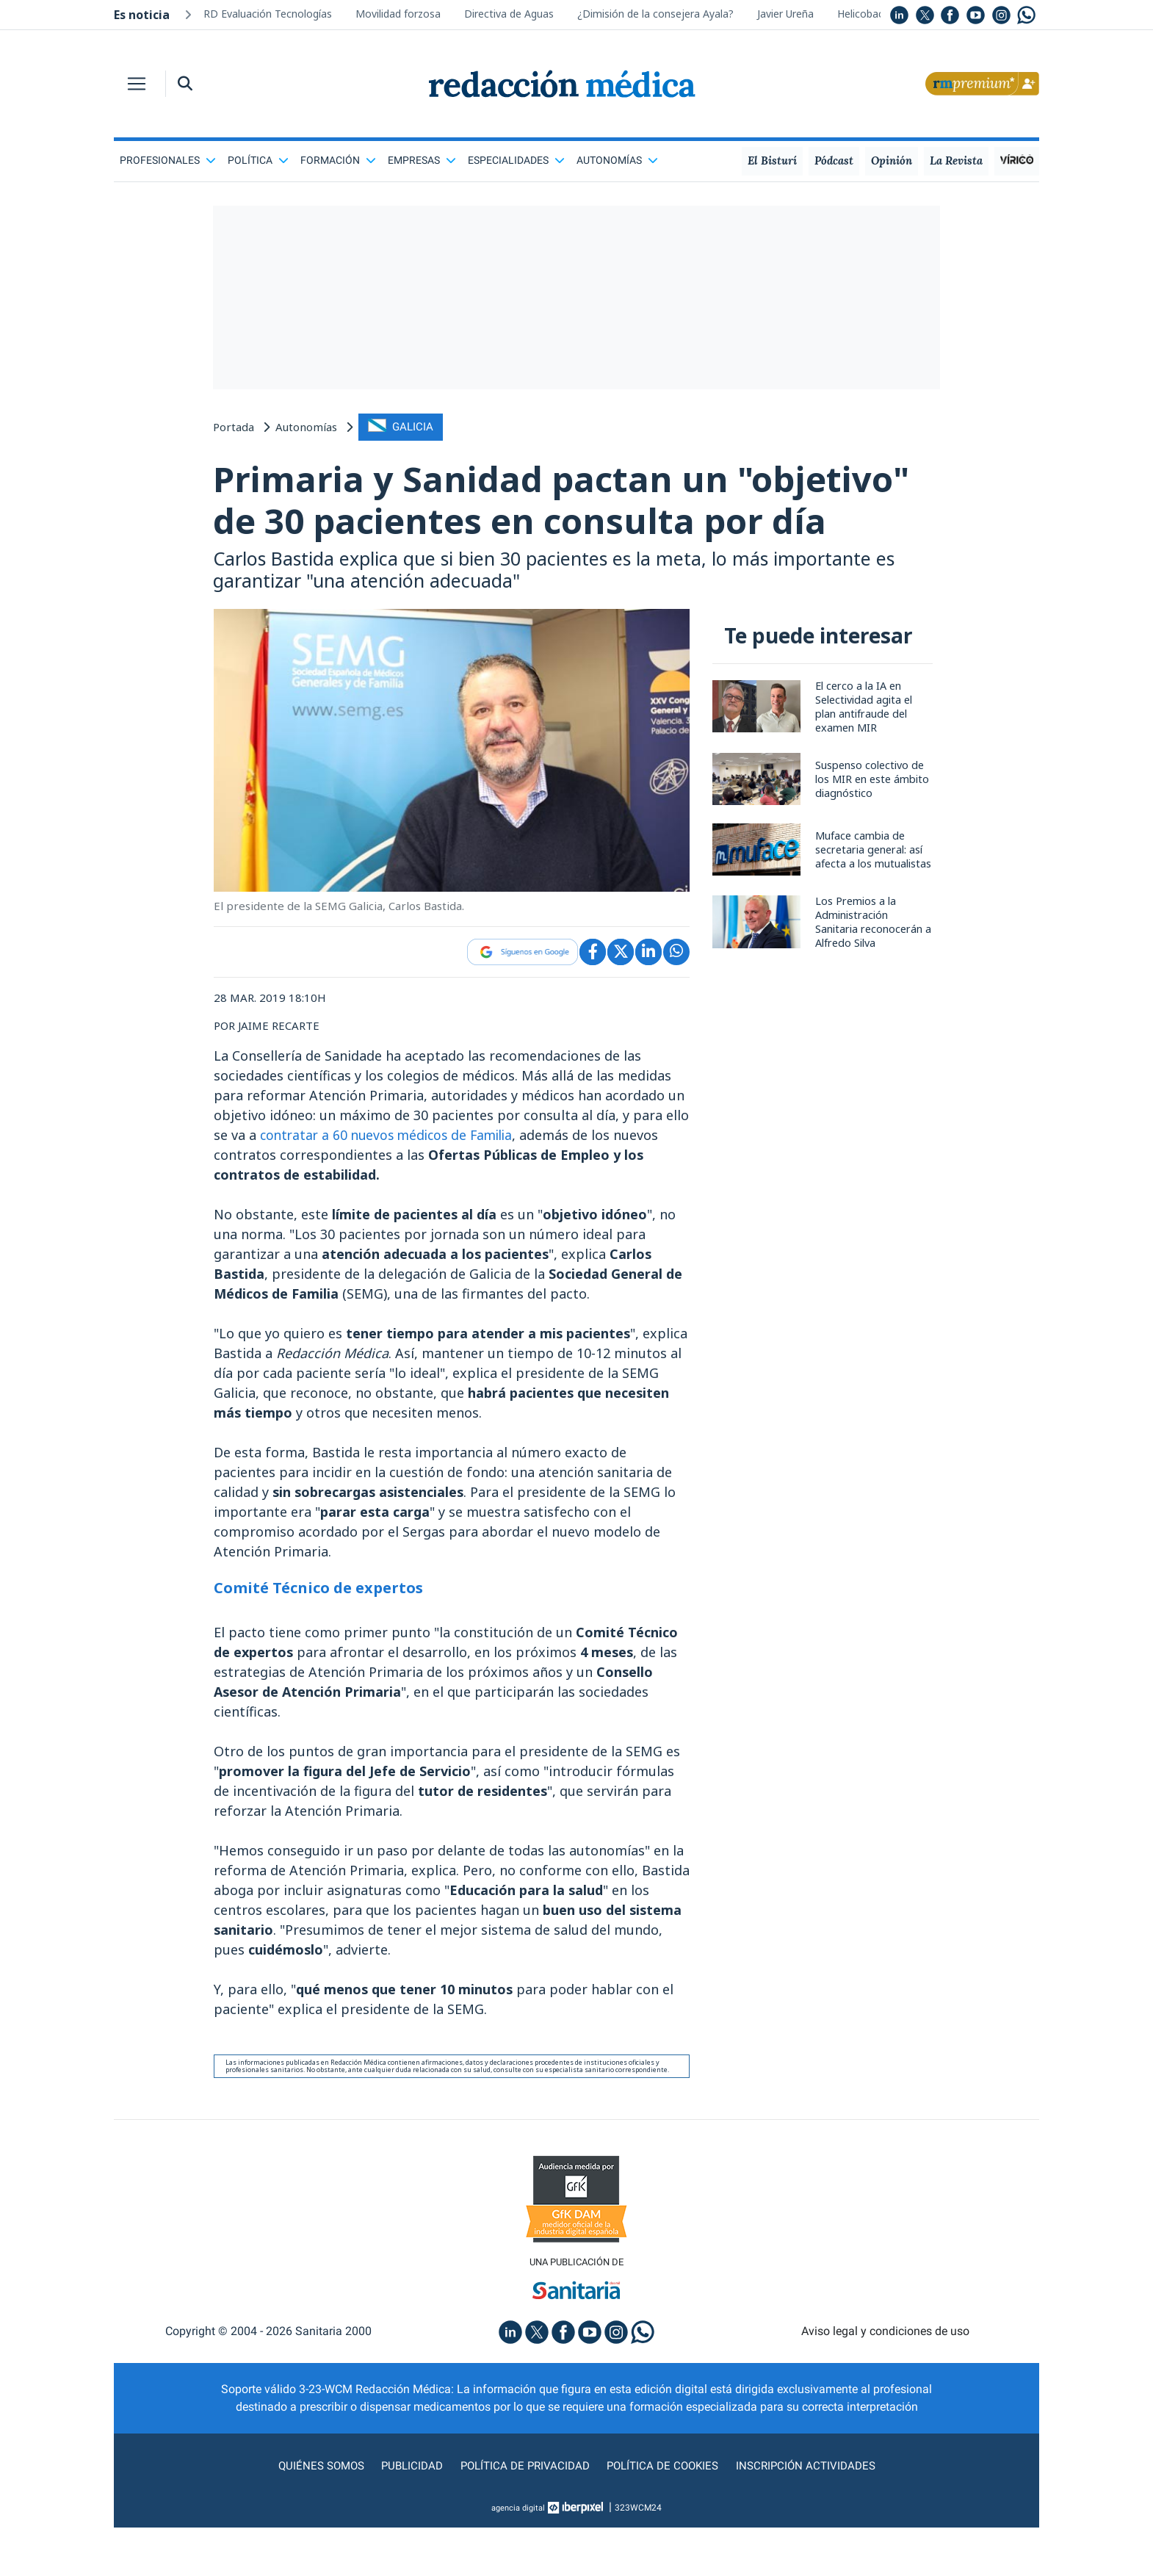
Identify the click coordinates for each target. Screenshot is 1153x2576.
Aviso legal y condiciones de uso (885, 2379)
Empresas (422, 160)
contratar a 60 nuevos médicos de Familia (392, 1182)
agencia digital (518, 2556)
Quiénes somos (315, 2514)
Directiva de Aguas (509, 14)
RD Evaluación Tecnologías (267, 14)
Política (258, 160)
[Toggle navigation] (136, 84)
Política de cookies (665, 2514)
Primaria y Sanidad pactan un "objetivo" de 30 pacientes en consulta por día (563, 523)
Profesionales (168, 160)
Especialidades (516, 160)
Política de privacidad (523, 2514)
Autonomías (617, 160)
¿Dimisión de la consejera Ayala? (655, 14)
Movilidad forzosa (398, 14)
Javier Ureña (785, 14)
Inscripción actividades (811, 2514)
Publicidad (408, 2514)
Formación (338, 160)
